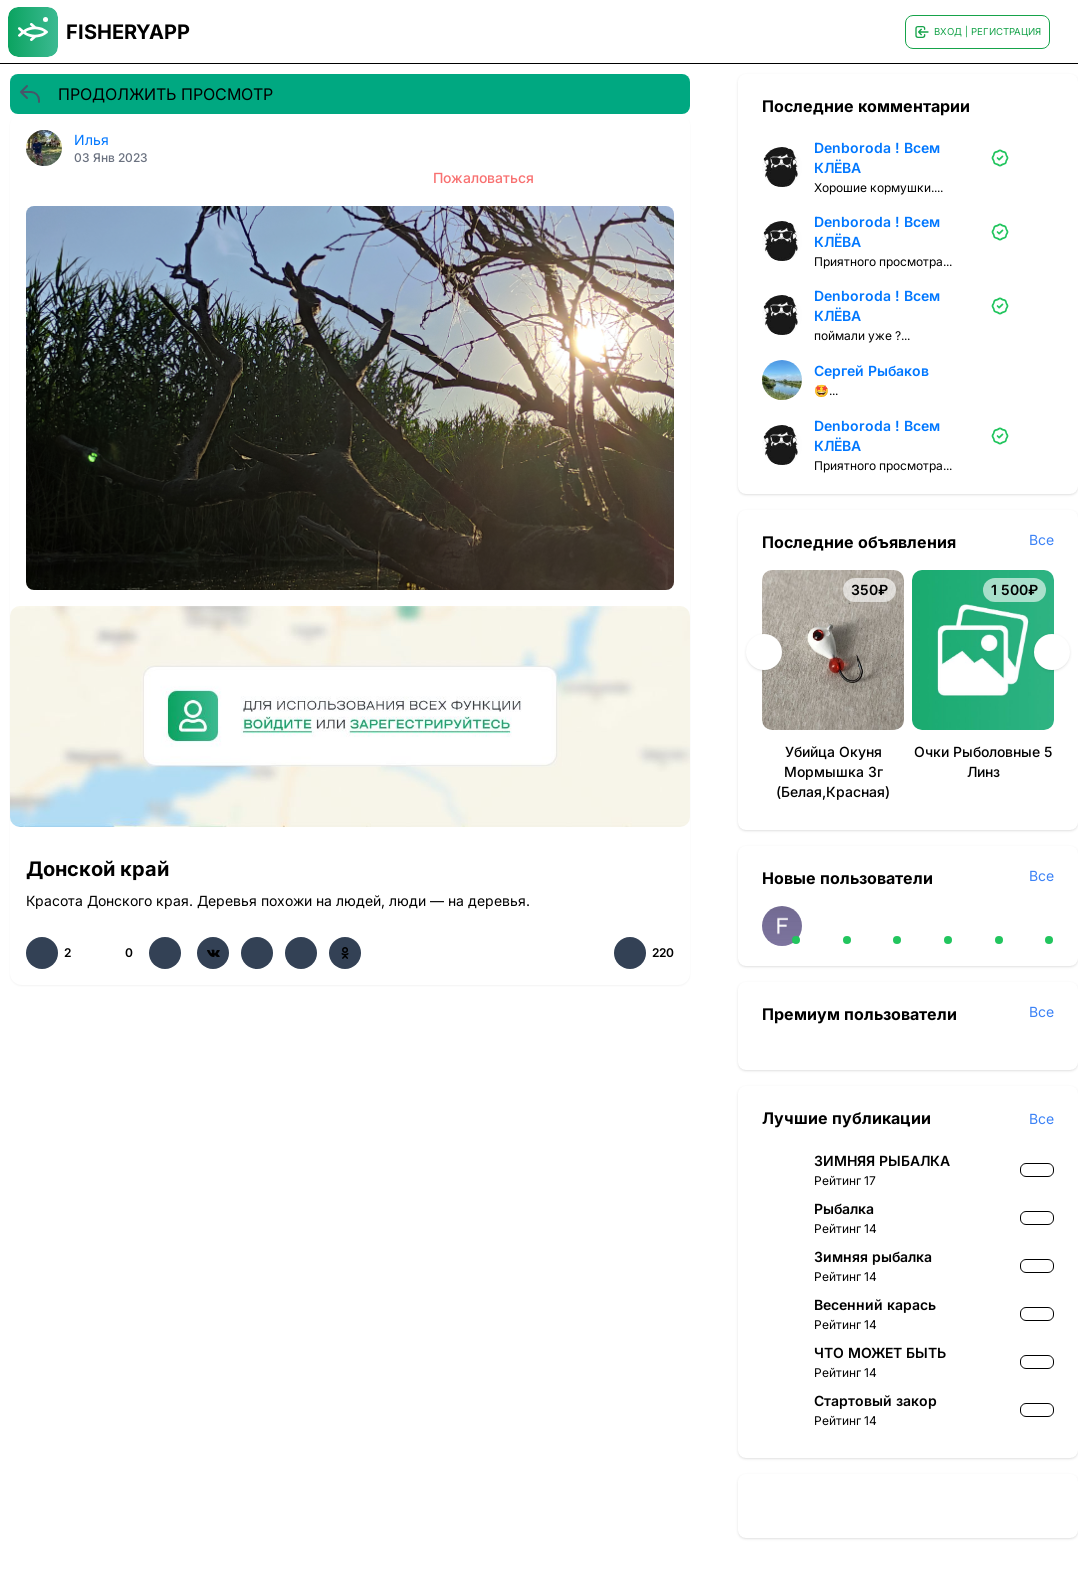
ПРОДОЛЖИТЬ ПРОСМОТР (145, 94)
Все (1041, 539)
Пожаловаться (483, 177)
